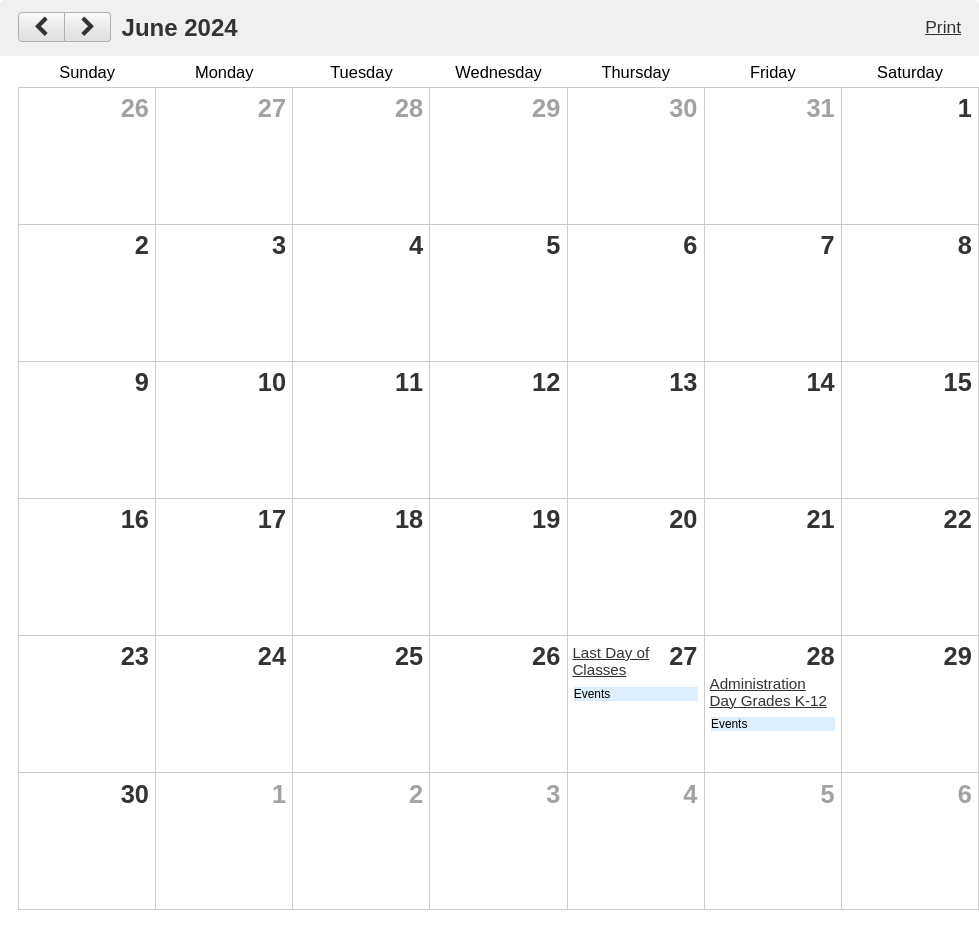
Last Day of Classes (610, 661)
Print (943, 27)
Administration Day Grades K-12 (768, 692)
